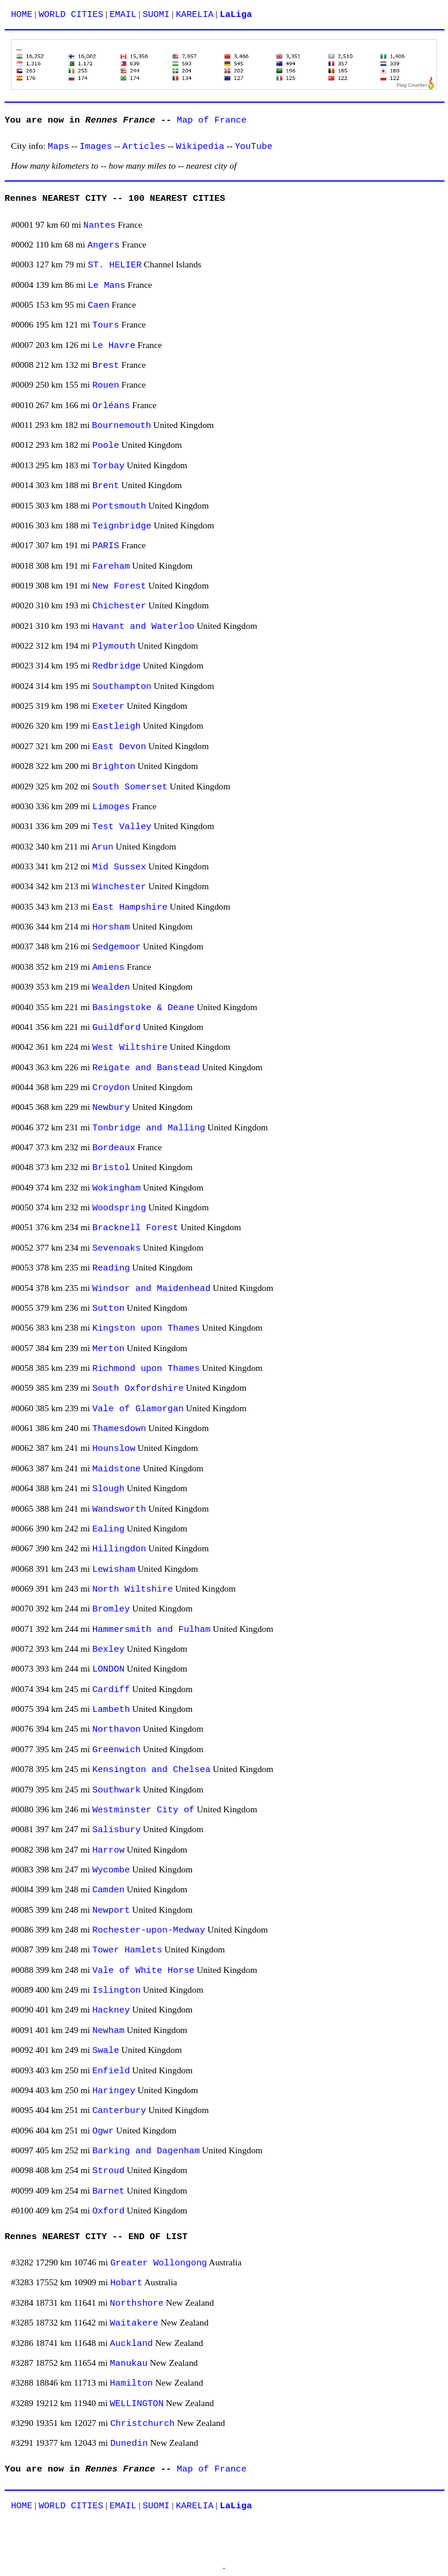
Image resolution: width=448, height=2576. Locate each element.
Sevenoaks (116, 1248)
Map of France (212, 120)
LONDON (108, 1669)
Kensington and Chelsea (151, 1769)
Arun (103, 847)
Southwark (116, 1790)
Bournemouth (121, 425)
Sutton (108, 1308)
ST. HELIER (115, 265)
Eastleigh (116, 726)
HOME (22, 14)
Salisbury (116, 1830)
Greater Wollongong (158, 2263)
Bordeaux (113, 1148)
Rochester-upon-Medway (148, 1930)
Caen (99, 305)
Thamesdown (119, 1428)
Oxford (108, 2211)
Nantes (99, 225)
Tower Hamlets (127, 1950)
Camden (108, 1890)
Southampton (121, 686)
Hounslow (113, 1448)
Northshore (136, 2303)
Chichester (119, 606)
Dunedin (129, 2443)
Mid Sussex (119, 867)
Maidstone (116, 1469)
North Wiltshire (132, 1589)
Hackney (111, 2010)
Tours (105, 325)
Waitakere (134, 2323)
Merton (108, 1348)
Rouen (105, 385)
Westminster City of (143, 1810)
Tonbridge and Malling (148, 1128)
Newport (111, 1910)
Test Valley (121, 826)
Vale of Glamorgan (138, 1409)
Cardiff (111, 1689)
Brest (105, 365)
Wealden (111, 987)
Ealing (108, 1529)
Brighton (113, 766)
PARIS (105, 546)
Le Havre (113, 345)
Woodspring (119, 1208)
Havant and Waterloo (143, 626)
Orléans (111, 406)
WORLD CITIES (70, 14)
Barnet (108, 2191)
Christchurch (142, 2423)
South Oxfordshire (138, 1388)
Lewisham (113, 1569)
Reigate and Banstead (146, 1068)
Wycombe (111, 1870)
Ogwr (103, 2131)
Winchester (119, 887)
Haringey (113, 2091)
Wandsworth (119, 1509)
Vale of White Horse (143, 1970)
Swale (105, 2050)
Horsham (111, 927)
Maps (58, 146)
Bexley (108, 1649)
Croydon (111, 1087)
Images (96, 146)
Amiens (108, 967)
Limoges (111, 807)
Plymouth (113, 646)
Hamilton (131, 2383)
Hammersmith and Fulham (151, 1629)
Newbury (111, 1107)
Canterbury (119, 2110)
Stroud (108, 2171)
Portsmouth (119, 506)
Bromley (111, 1609)
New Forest (119, 586)
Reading (111, 1268)
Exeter (108, 706)
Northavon (116, 1729)
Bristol (111, 1167)
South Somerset (129, 787)
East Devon (119, 747)
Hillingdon (119, 1549)
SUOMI (156, 14)
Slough (108, 1489)
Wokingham (116, 1188)
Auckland (131, 2343)
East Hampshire (129, 907)
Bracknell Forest (135, 1228)
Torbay (108, 466)
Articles (144, 146)
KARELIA (195, 14)
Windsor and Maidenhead (151, 1288)
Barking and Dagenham (146, 2151)
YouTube (253, 146)
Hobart (126, 2283)
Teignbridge (121, 526)
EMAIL (123, 14)
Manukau (129, 2363)
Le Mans (107, 285)
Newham (108, 2030)
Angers (104, 245)
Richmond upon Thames (146, 1368)
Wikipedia (200, 146)
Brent (105, 486)
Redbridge (116, 666)
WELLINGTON (136, 2404)
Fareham (111, 566)
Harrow (108, 1850)
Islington (116, 1990)
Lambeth (111, 1709)
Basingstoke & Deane (143, 1007)
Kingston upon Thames (146, 1328)
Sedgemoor (116, 947)
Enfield (111, 2071)
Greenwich (116, 1750)
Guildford (116, 1027)
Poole (105, 445)
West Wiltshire (129, 1047)
